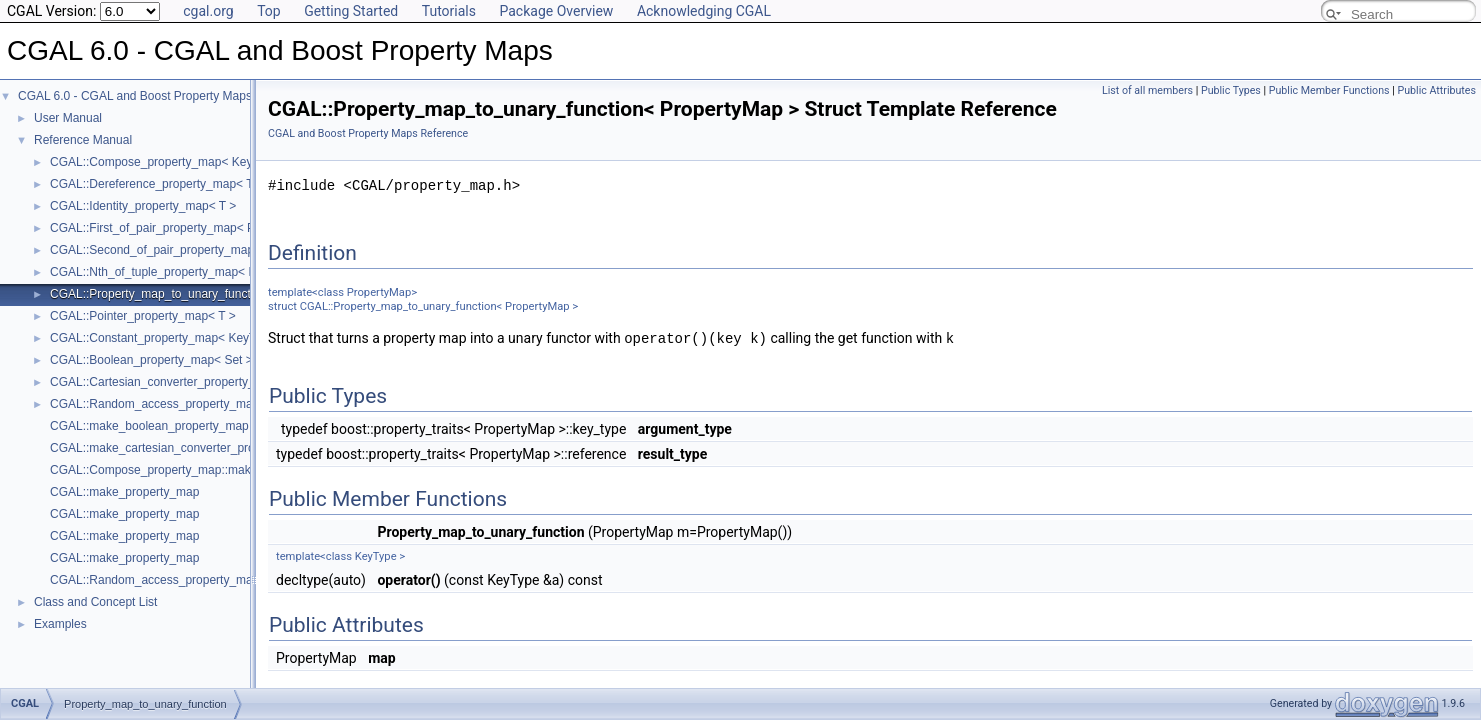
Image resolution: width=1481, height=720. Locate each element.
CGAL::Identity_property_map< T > (143, 206)
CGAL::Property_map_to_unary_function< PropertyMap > (203, 294)
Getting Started (351, 11)
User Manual (68, 118)
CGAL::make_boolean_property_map (149, 426)
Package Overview (556, 11)
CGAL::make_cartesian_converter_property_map (180, 448)
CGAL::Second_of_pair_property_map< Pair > (173, 250)
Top (269, 11)
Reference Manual (83, 140)
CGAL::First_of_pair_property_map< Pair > (164, 228)
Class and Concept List (95, 602)
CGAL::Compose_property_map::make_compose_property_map (222, 470)
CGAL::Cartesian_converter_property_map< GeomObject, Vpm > (224, 382)
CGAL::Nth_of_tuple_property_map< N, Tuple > (176, 272)
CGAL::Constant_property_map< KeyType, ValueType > (199, 338)
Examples (60, 624)
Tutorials (449, 11)
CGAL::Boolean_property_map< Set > (151, 360)
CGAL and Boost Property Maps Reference (368, 133)
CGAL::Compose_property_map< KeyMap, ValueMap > (198, 162)
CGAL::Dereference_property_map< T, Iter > (168, 184)
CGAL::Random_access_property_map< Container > (191, 404)
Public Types (1231, 90)
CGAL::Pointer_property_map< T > (143, 316)
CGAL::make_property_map (124, 492)
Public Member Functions (1329, 90)
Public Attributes (1436, 90)
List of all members (1147, 90)
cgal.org (208, 11)
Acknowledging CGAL (704, 11)
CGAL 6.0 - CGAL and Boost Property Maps (135, 96)
